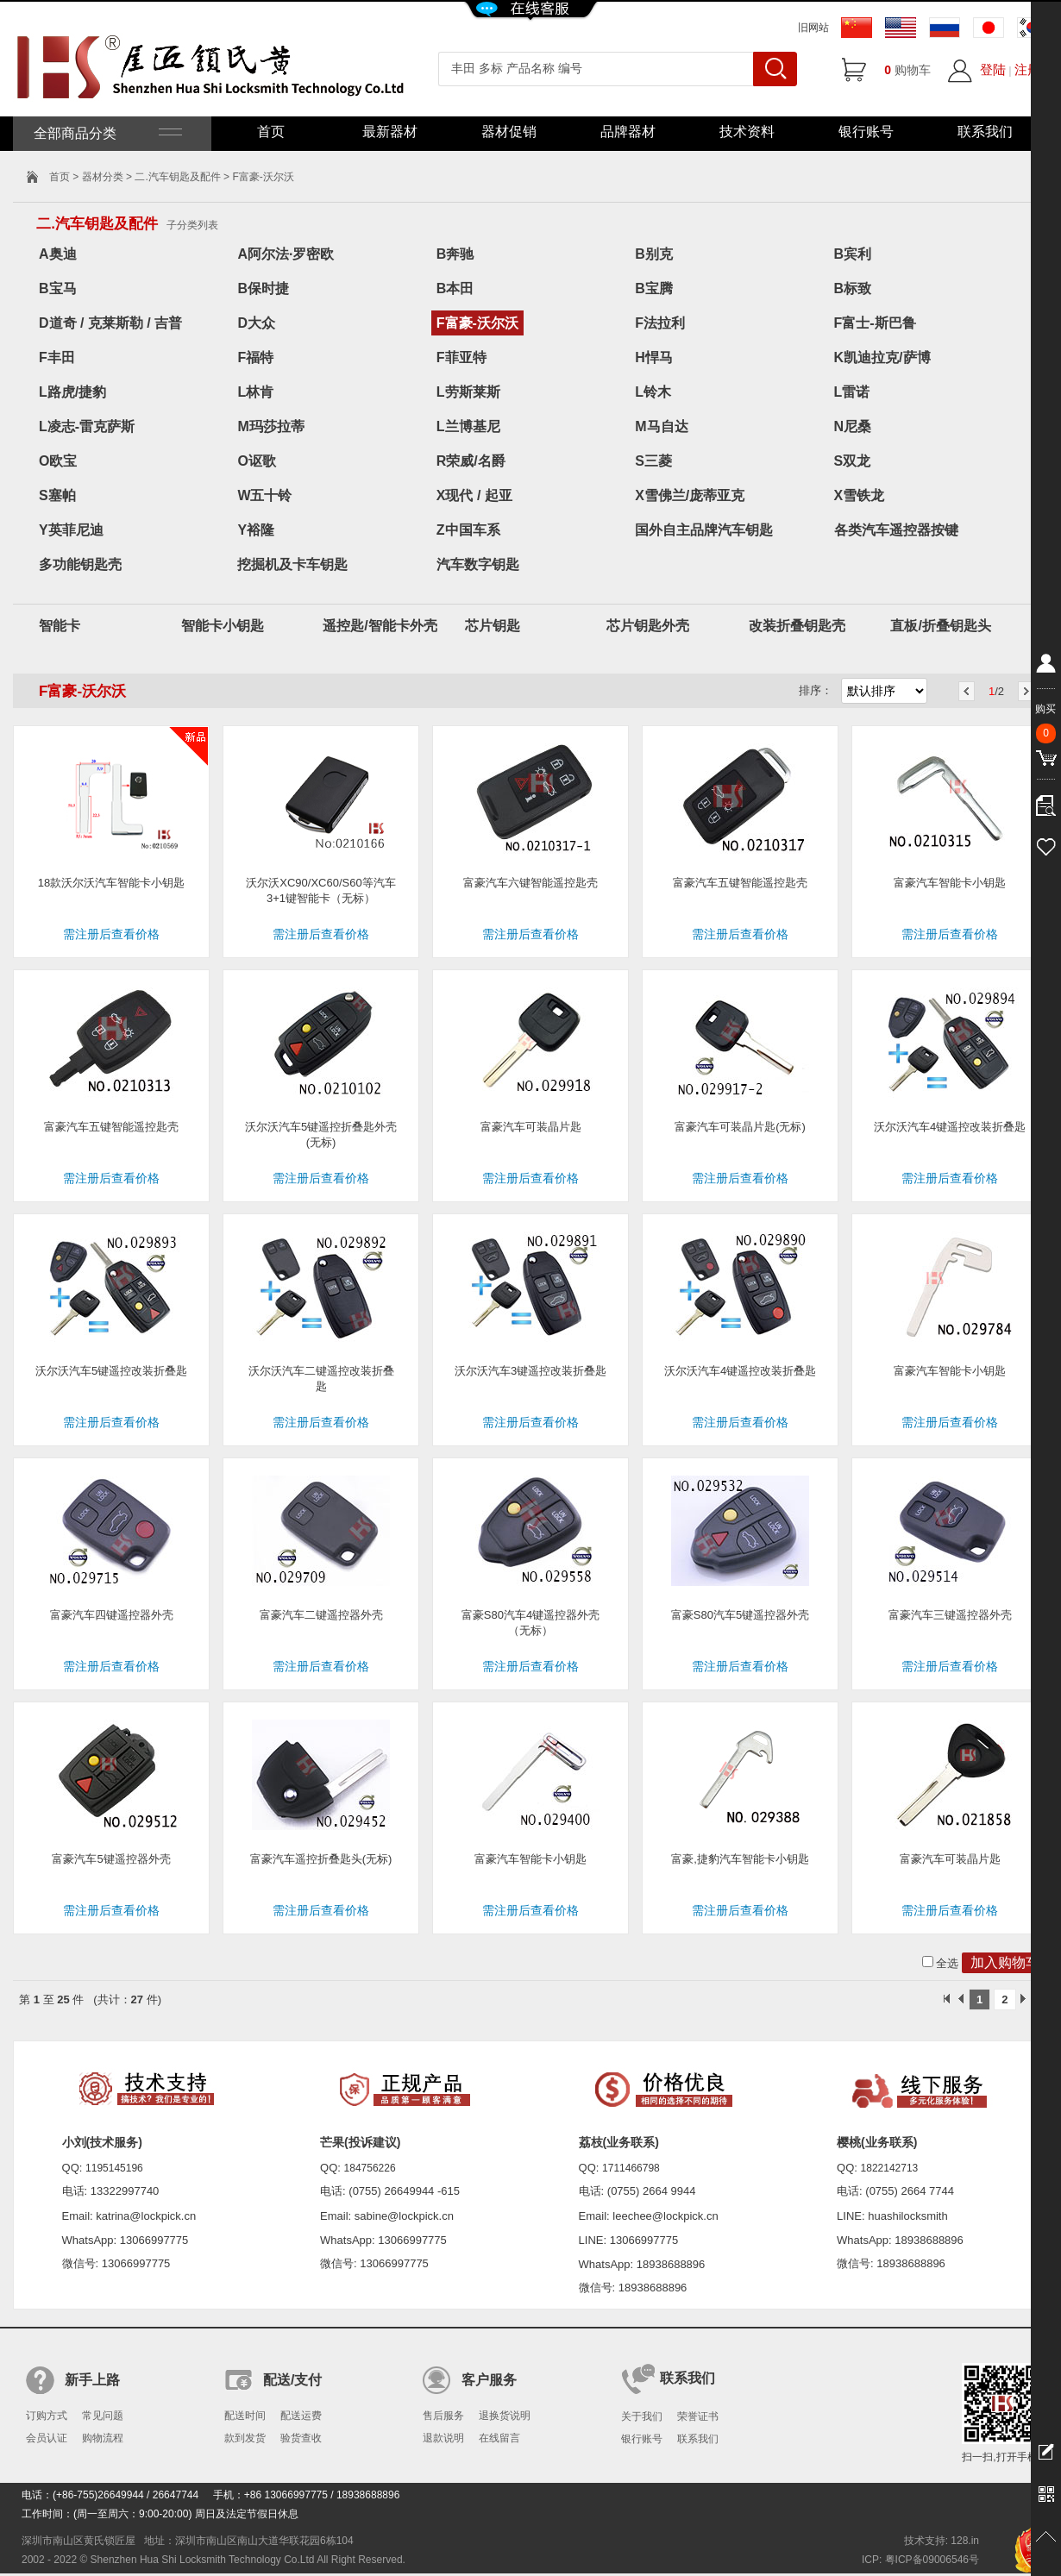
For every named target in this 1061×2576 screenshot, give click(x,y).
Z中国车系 (468, 530)
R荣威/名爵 (470, 461)
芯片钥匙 (492, 625)
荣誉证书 (698, 2416)
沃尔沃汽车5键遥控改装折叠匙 (111, 1370)
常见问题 (102, 2416)
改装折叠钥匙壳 (797, 625)
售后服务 (443, 2416)
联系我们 (985, 131)
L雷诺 (852, 392)
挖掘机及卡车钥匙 (292, 564)
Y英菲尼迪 (71, 530)
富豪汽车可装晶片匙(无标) (740, 1126)
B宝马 (58, 288)
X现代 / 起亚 (474, 495)
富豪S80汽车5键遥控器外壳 (740, 1614)
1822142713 (890, 2168)
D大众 (256, 323)
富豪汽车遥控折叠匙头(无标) (321, 1858)
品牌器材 (628, 131)
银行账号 (866, 131)
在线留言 (499, 2438)
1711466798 (631, 2168)
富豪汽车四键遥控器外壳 (111, 1614)
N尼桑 (853, 426)
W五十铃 (264, 495)
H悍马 (654, 357)
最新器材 (389, 131)
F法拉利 (660, 323)
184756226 (370, 2168)
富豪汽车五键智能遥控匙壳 (740, 882)
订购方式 (46, 2416)
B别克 (654, 254)
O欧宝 (58, 461)
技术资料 (747, 131)
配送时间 (245, 2416)
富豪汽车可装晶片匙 (530, 1126)
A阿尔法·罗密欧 (285, 254)
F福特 (255, 357)
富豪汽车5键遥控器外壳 (111, 1858)
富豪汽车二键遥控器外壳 (321, 1614)
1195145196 (114, 2168)
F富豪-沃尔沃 (477, 323)
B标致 (853, 288)
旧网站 (813, 28)
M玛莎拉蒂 (270, 426)
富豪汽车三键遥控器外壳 (950, 1614)
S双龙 (852, 461)
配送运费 (301, 2416)
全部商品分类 (106, 133)
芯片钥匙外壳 (647, 625)
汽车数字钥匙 (477, 564)
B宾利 (853, 254)
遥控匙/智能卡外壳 (379, 625)
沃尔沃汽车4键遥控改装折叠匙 (950, 1126)
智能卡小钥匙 (222, 625)
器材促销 (509, 131)
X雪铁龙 (859, 495)
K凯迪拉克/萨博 (882, 357)
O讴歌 (256, 461)
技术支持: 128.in (941, 2541)
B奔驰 (455, 254)
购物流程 (102, 2438)
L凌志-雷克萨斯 (87, 426)
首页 (271, 131)
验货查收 (301, 2438)
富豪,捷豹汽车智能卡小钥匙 (740, 1858)
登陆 (993, 69)
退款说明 (443, 2438)
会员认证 (46, 2438)
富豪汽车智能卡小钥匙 (950, 882)
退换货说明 (504, 2416)
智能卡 (59, 625)
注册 (1027, 69)
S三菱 (653, 461)
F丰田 (57, 357)
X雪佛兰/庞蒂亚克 (689, 495)
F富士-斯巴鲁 (875, 323)
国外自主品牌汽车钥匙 (704, 530)
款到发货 (245, 2438)
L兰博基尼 (468, 426)
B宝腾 (654, 288)
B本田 (455, 288)
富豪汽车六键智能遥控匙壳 (530, 882)
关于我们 (641, 2416)
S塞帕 (57, 495)
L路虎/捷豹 (72, 392)
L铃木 (653, 392)
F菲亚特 (461, 357)
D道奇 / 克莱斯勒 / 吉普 (110, 323)
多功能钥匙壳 (80, 564)
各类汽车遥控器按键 (896, 530)
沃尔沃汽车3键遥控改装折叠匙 (530, 1370)
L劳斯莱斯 (468, 392)
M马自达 (661, 426)
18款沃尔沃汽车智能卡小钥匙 (111, 882)
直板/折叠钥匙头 (940, 625)
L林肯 (255, 392)
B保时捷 (263, 288)
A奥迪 (58, 254)
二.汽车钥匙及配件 (177, 177)
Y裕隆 (255, 530)
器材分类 (102, 177)
